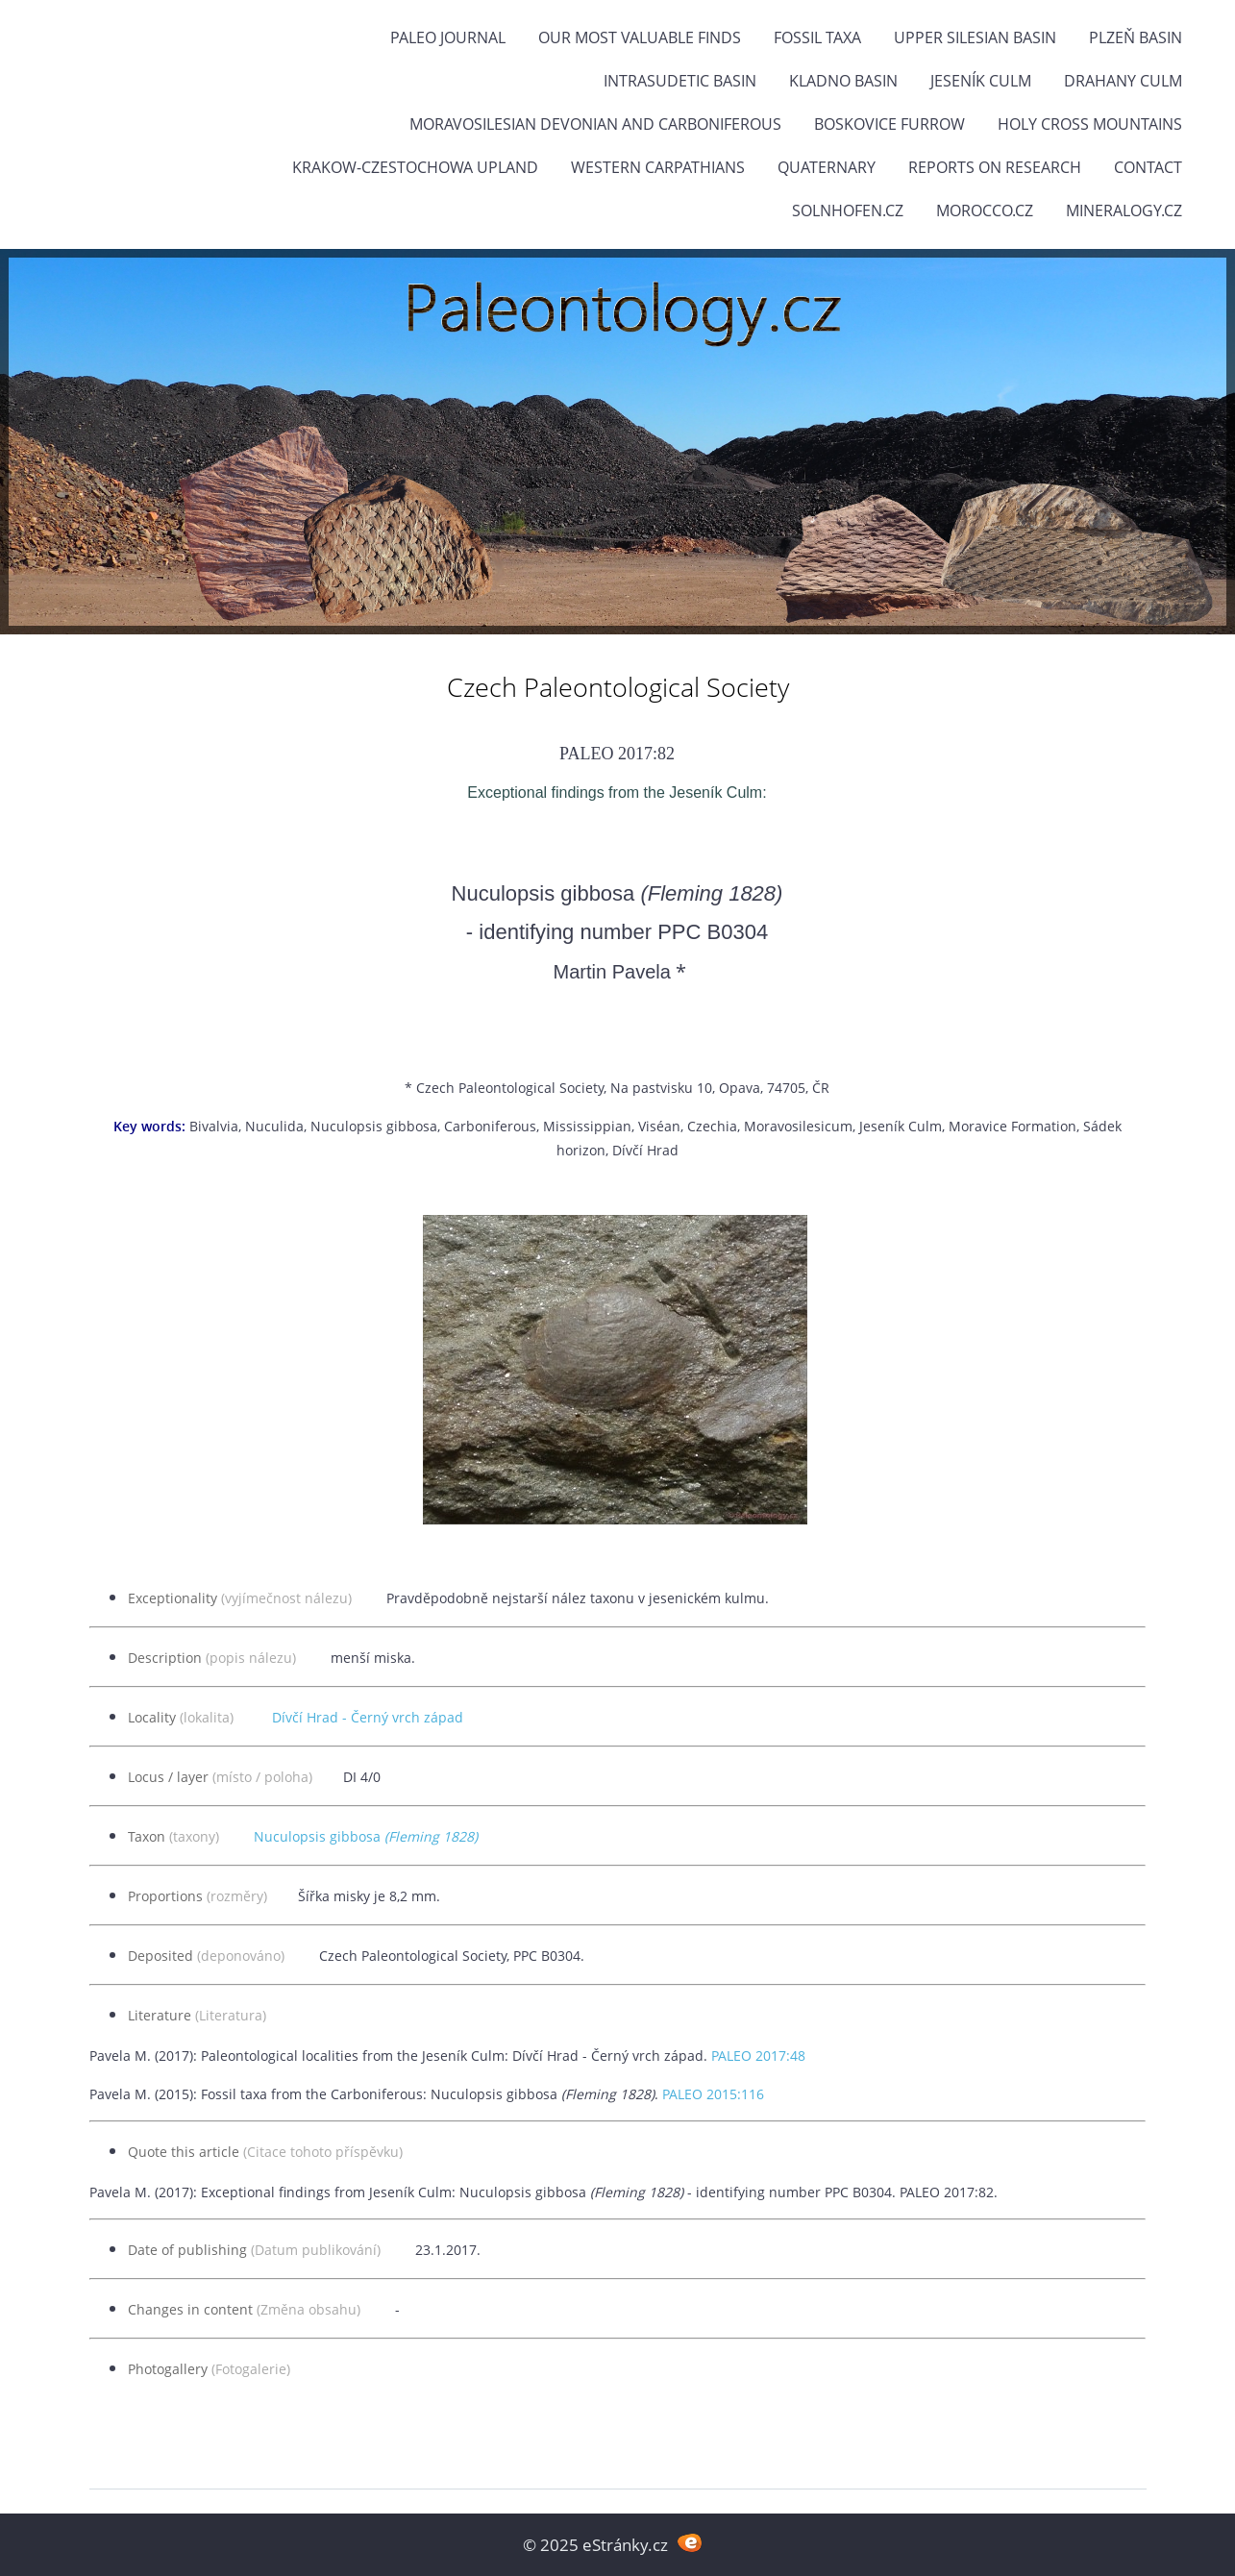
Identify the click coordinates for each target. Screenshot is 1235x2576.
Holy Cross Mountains (1090, 124)
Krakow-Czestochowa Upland (415, 167)
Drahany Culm (1123, 80)
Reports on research (994, 167)
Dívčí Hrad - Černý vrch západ (367, 1717)
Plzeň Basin (1135, 37)
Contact (1148, 167)
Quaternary (827, 167)
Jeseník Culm (980, 80)
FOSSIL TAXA (817, 37)
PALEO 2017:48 (758, 2055)
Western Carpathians (658, 167)
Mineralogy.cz (1124, 210)
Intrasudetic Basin (680, 80)
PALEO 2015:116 (713, 2094)
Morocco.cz (984, 210)
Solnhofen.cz (847, 210)
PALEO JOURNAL (448, 37)
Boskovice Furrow (889, 124)
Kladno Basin (843, 80)
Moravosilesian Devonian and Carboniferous (595, 124)
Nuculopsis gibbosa (366, 1836)
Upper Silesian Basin (975, 37)
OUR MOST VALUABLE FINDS (639, 37)
